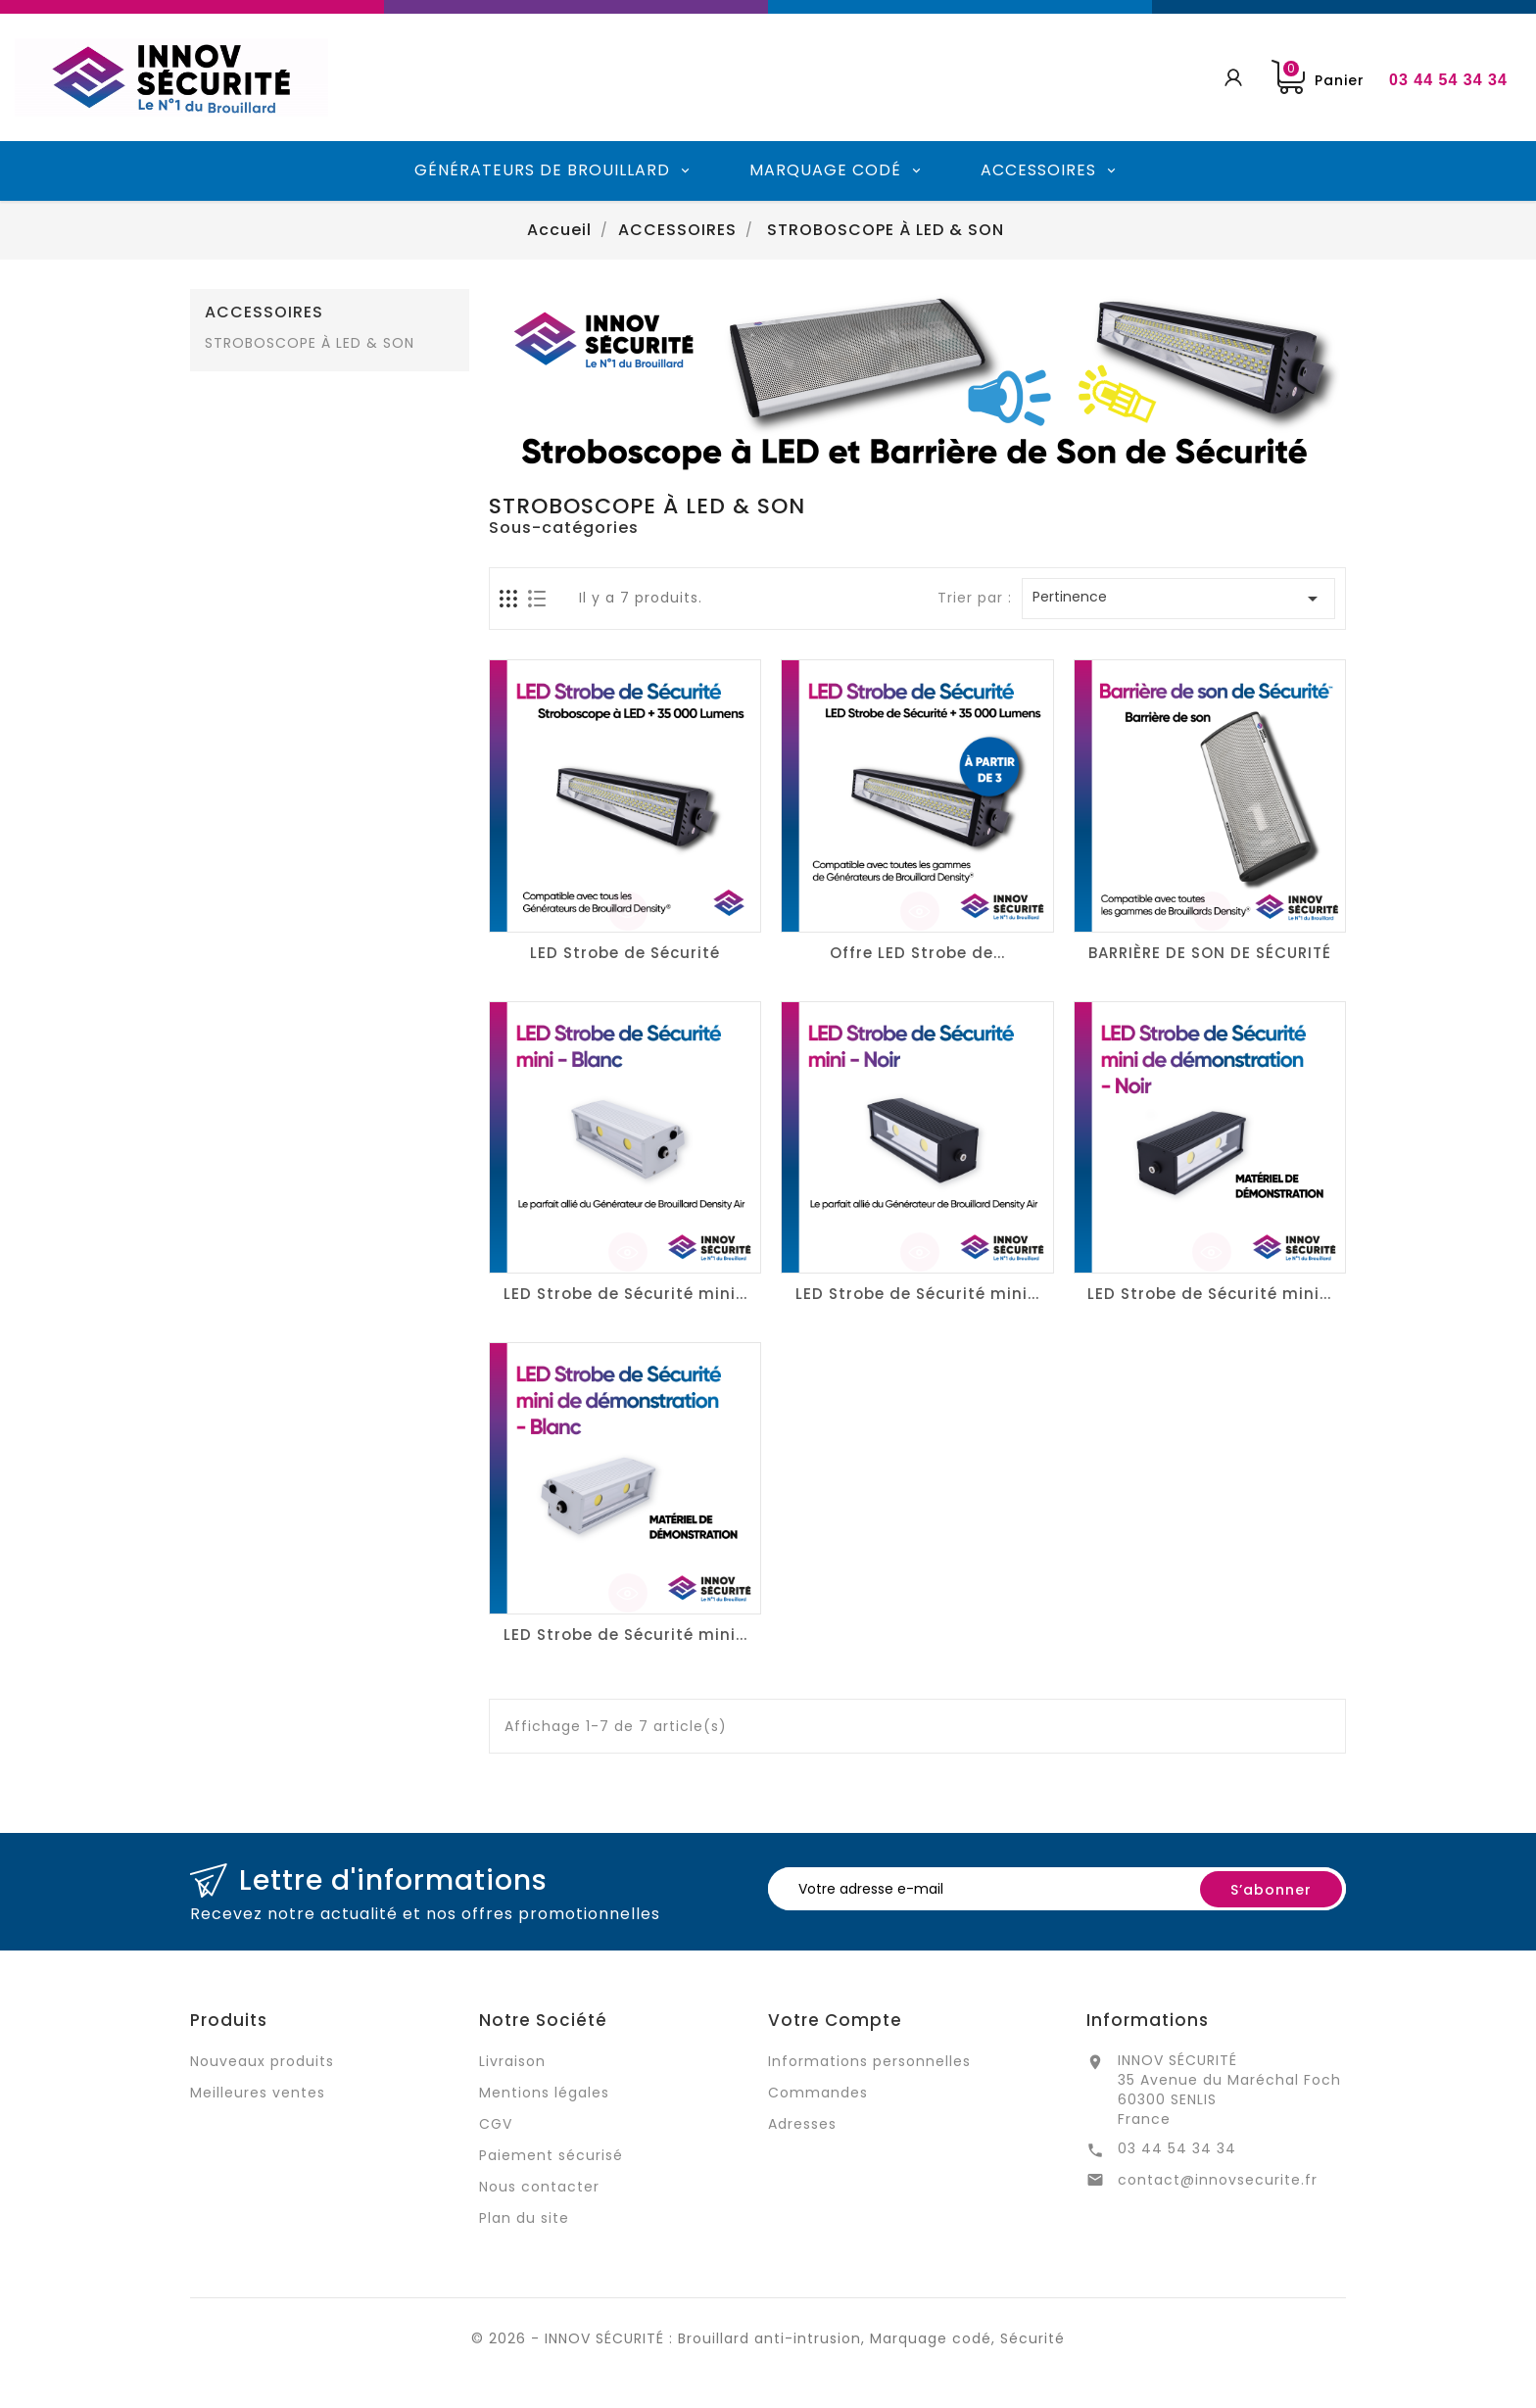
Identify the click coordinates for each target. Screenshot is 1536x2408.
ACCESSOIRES (264, 312)
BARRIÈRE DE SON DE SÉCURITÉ (1209, 952)
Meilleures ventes (257, 2092)
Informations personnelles (869, 2061)
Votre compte (835, 2020)
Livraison (512, 2061)
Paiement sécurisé (551, 2155)
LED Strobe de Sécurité (625, 952)
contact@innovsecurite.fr (1218, 2180)
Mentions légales (544, 2092)
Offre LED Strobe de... (917, 952)
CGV (495, 2124)
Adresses (802, 2124)
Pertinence (1178, 598)
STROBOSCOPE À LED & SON (309, 343)
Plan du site (524, 2218)
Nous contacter (539, 2186)
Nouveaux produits (262, 2061)
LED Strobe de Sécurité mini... (625, 1293)
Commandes (818, 2092)
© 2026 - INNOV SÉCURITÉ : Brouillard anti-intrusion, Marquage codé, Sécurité (768, 2338)
